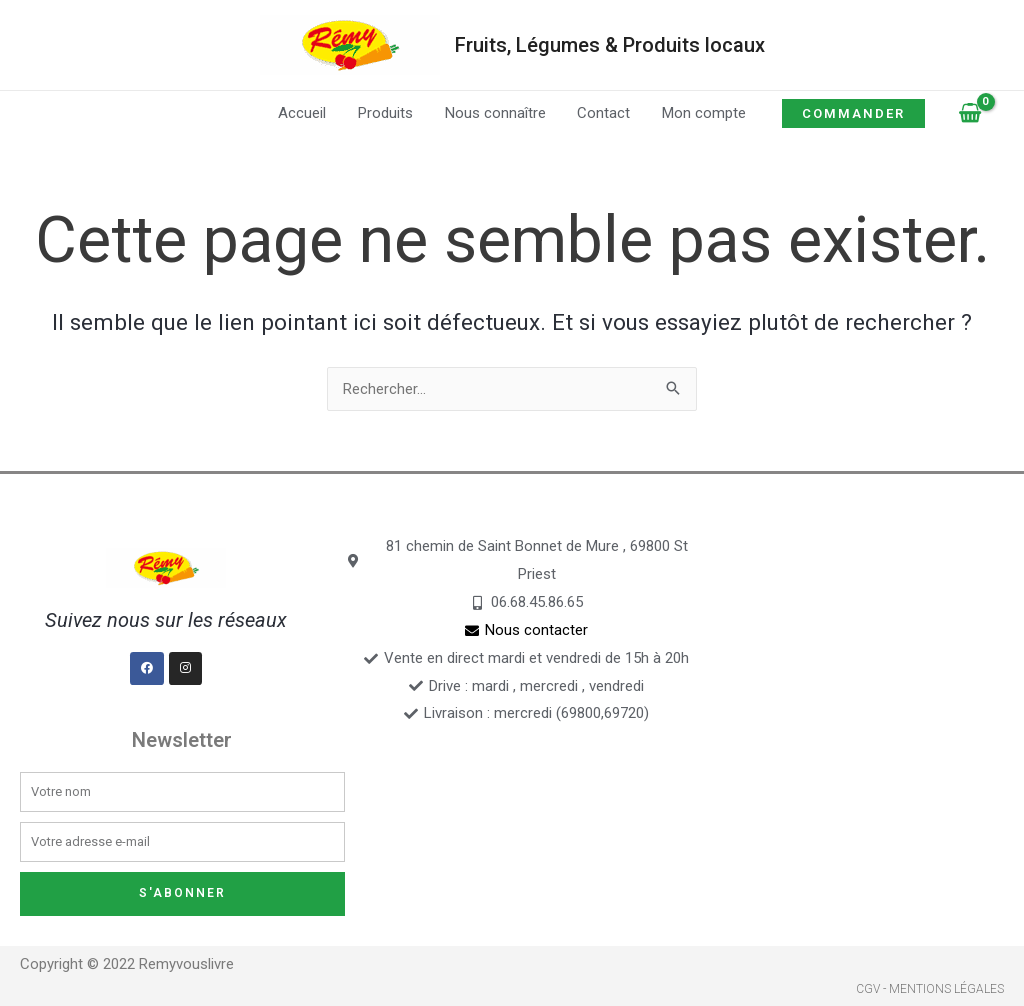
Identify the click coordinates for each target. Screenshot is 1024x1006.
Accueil (306, 113)
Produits (387, 113)
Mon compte (701, 113)
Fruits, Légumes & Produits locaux (610, 45)
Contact (602, 113)
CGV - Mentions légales (930, 990)
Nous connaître (495, 113)
